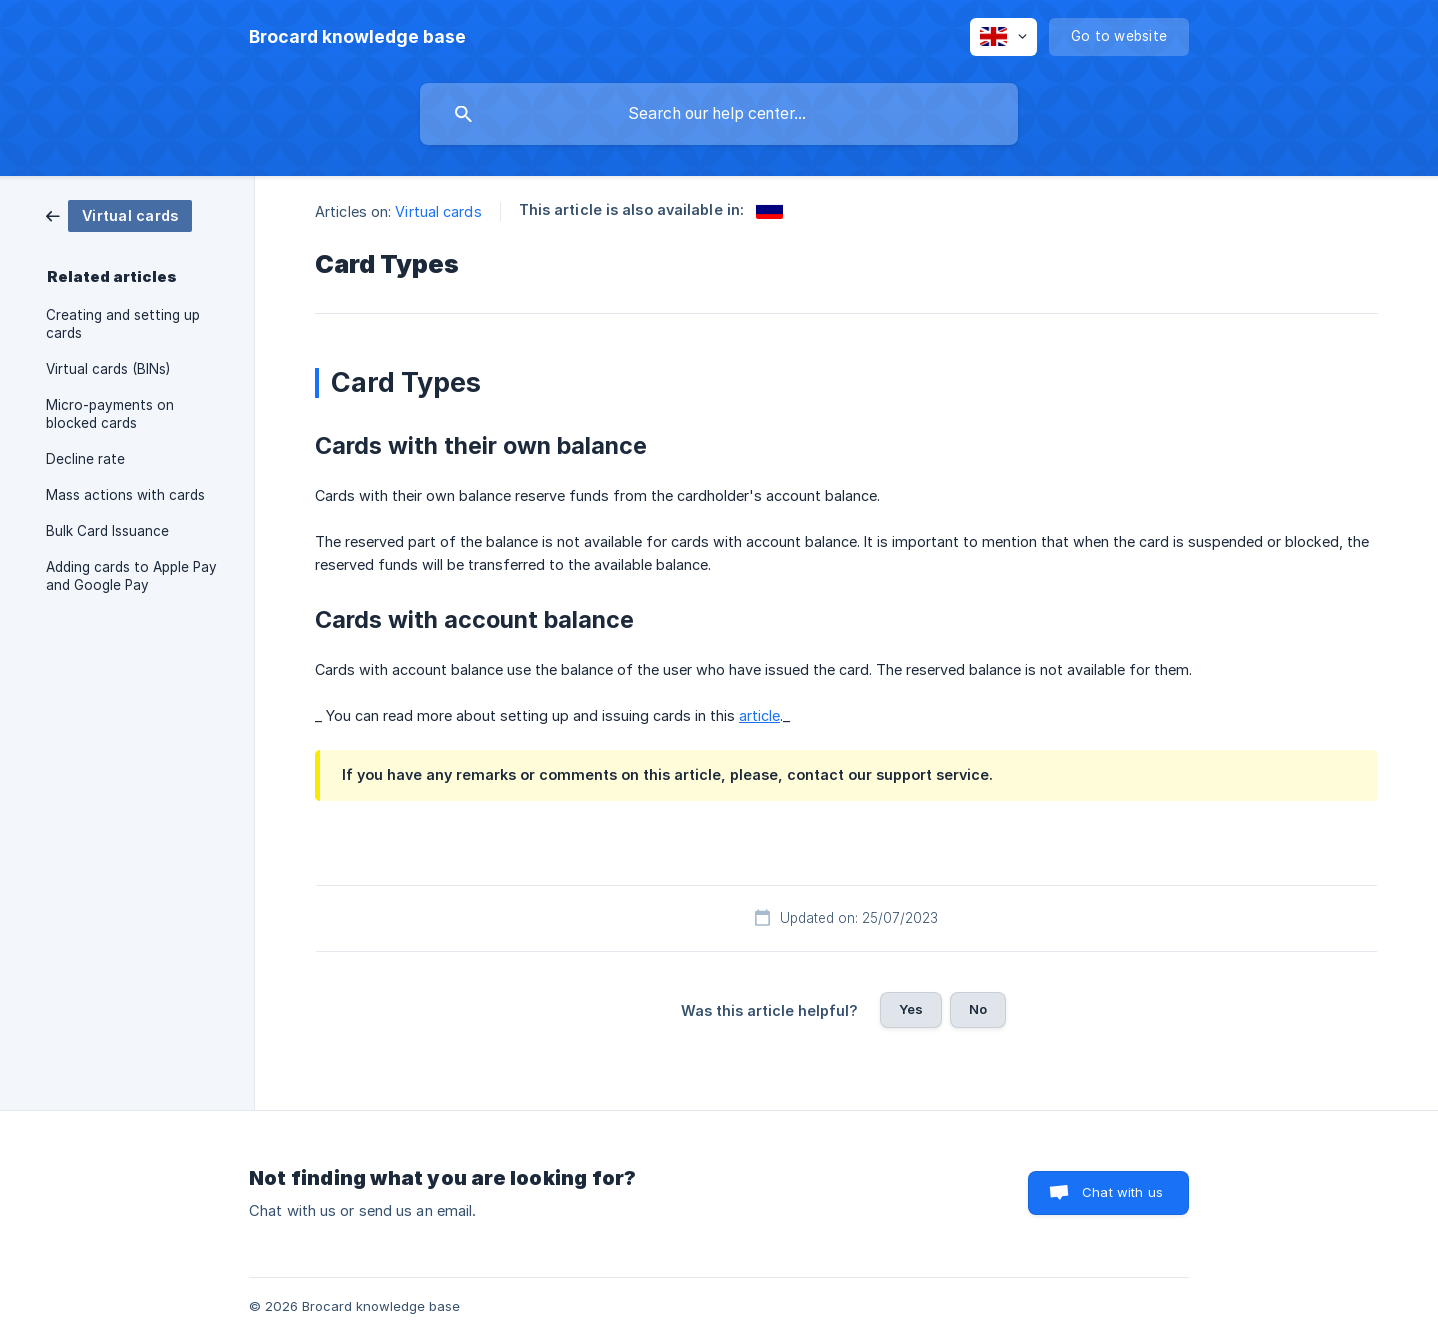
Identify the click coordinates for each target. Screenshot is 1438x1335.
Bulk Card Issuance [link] (107, 531)
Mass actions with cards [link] (125, 495)
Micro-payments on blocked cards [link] (110, 414)
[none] (357, 37)
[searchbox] (719, 114)
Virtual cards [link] (438, 211)
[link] (119, 214)
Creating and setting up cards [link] (123, 324)
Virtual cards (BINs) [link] (108, 369)
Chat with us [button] (1122, 1192)
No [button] (978, 1009)
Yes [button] (911, 1009)
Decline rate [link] (85, 459)
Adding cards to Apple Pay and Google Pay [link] (131, 576)
